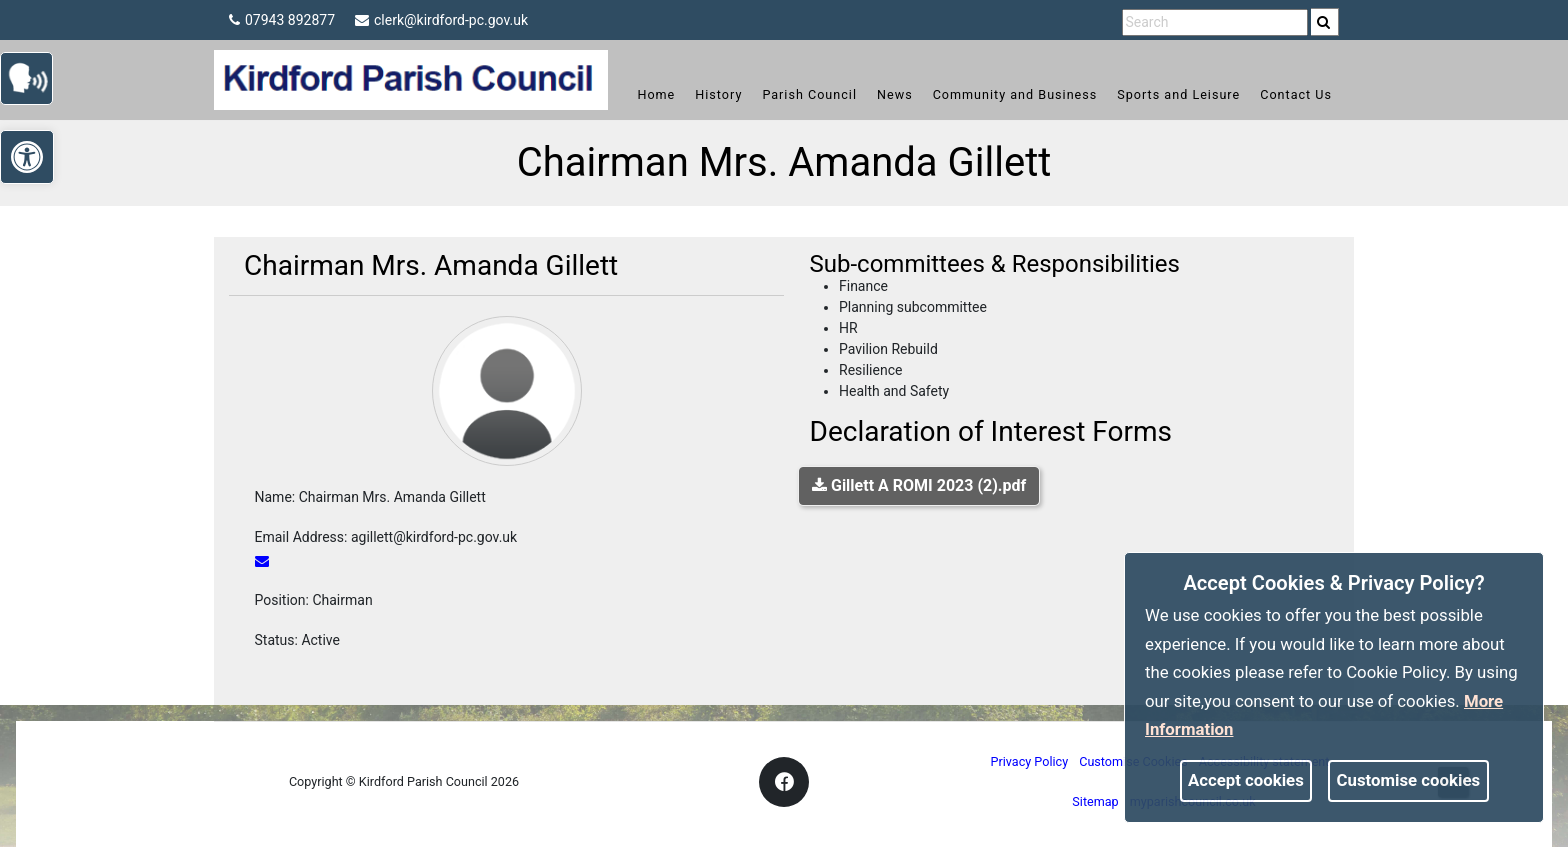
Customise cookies (1409, 780)
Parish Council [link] (809, 94)
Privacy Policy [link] (1030, 761)
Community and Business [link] (1015, 94)
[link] (1323, 22)
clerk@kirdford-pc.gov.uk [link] (441, 20)
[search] (1325, 22)
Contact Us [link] (1296, 94)
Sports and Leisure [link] (1178, 94)
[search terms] (1215, 22)
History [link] (718, 94)
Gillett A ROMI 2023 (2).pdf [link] (919, 485)
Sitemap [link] (1095, 801)
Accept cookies (1246, 780)
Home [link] (656, 94)
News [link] (895, 94)
